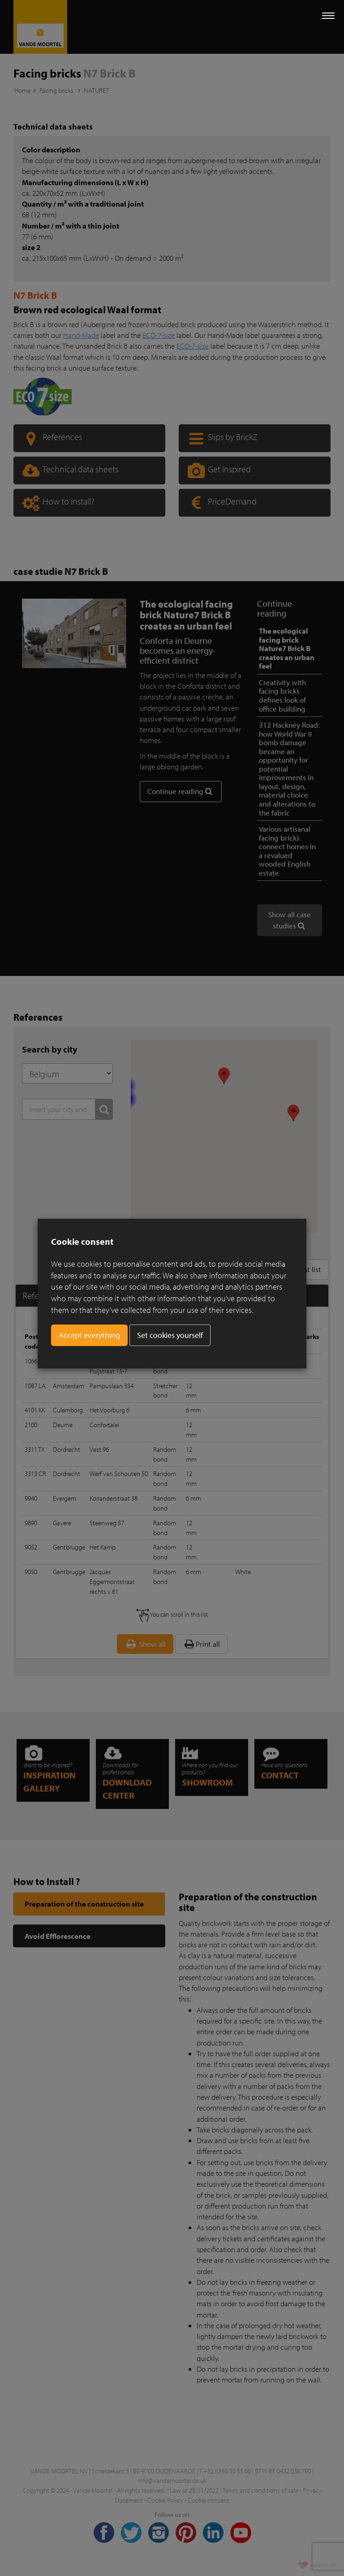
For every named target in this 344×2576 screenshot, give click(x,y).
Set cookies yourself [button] (170, 1335)
